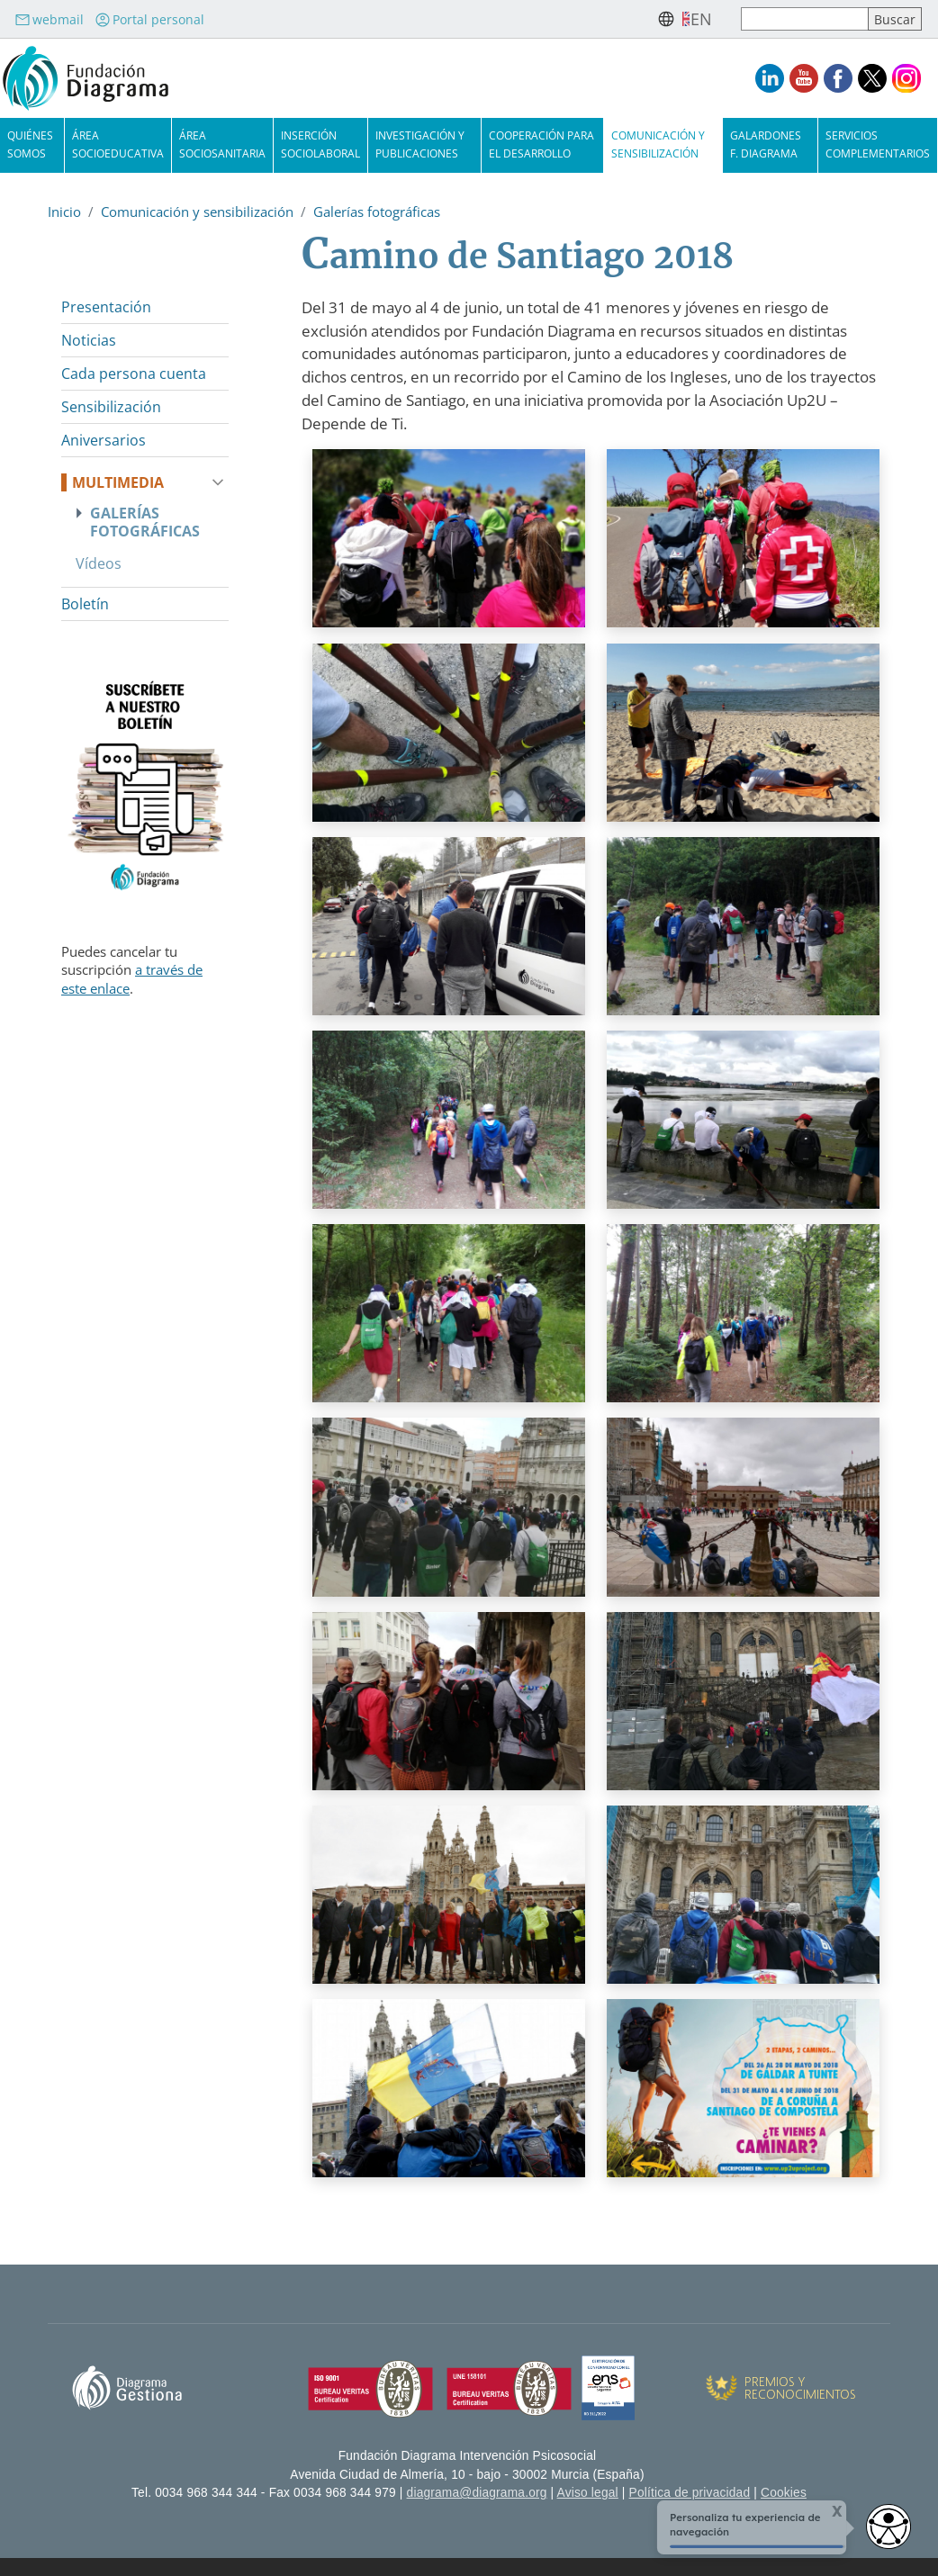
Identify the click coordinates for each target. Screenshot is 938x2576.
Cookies (784, 2492)
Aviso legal (587, 2492)
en (701, 19)
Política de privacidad (690, 2492)
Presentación (106, 307)
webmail (49, 19)
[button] (448, 545)
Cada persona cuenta (133, 373)
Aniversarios (103, 440)
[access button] (888, 2526)
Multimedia (118, 482)
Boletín (85, 604)
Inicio (64, 212)
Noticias (88, 340)
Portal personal (149, 19)
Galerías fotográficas (376, 212)
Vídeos (99, 563)
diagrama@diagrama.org (477, 2492)
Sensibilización (111, 407)
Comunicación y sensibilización (197, 212)
